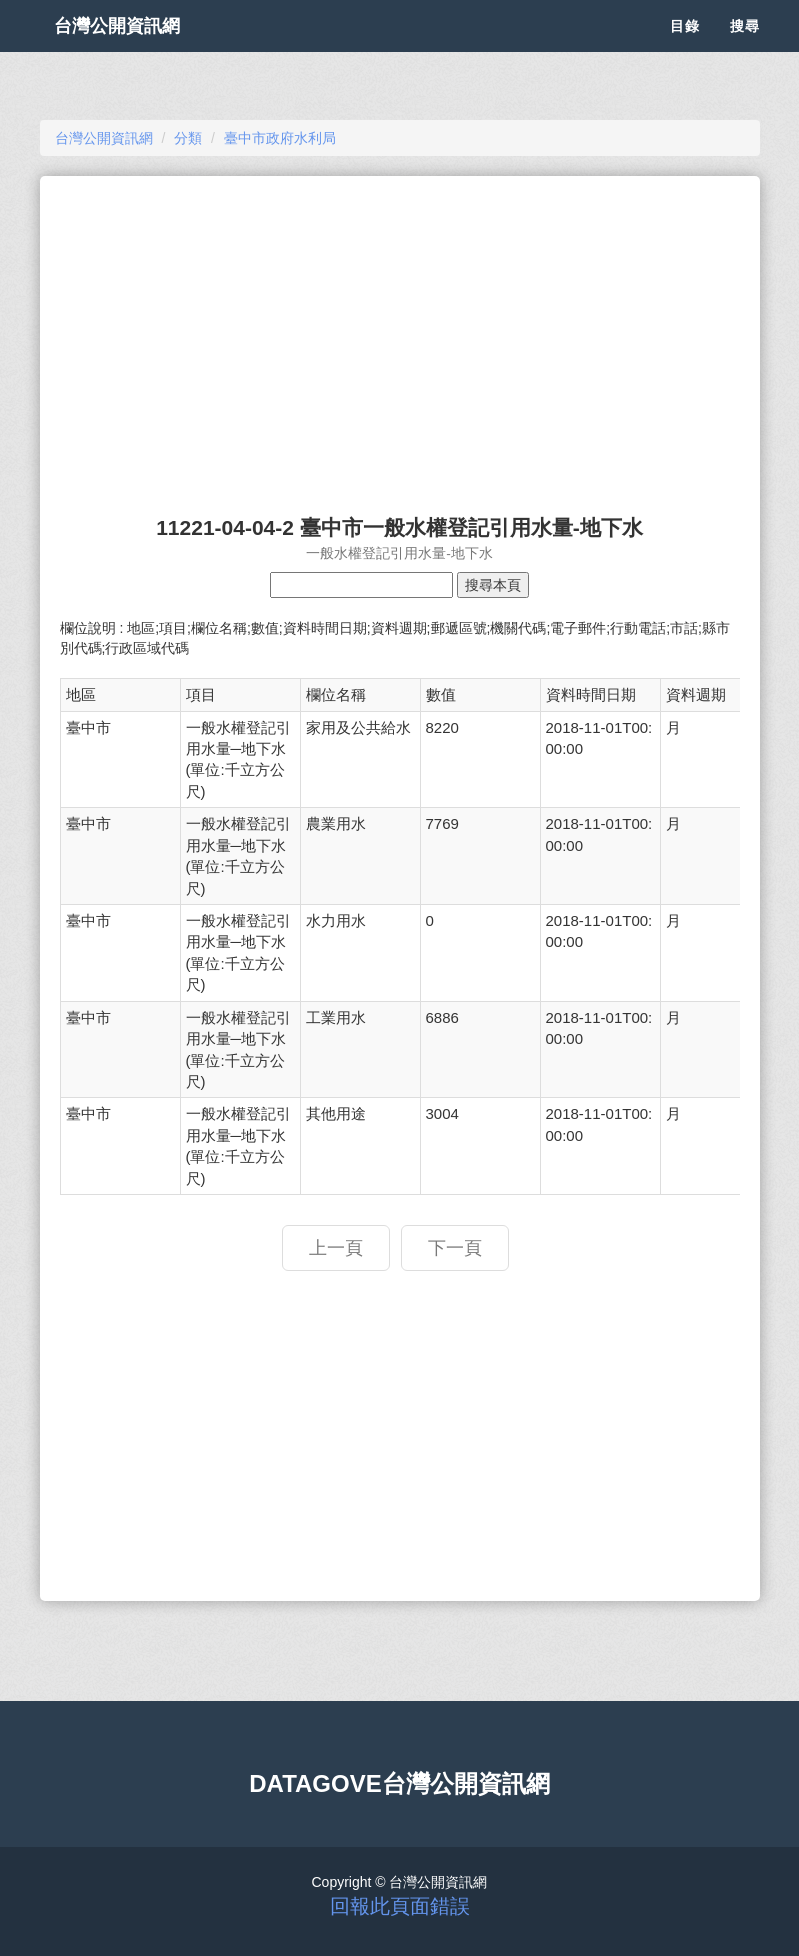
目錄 (685, 50)
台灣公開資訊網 (138, 50)
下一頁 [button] (455, 1248)
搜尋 (745, 50)
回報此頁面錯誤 (400, 1906)
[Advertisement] (400, 336)
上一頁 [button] (336, 1248)
